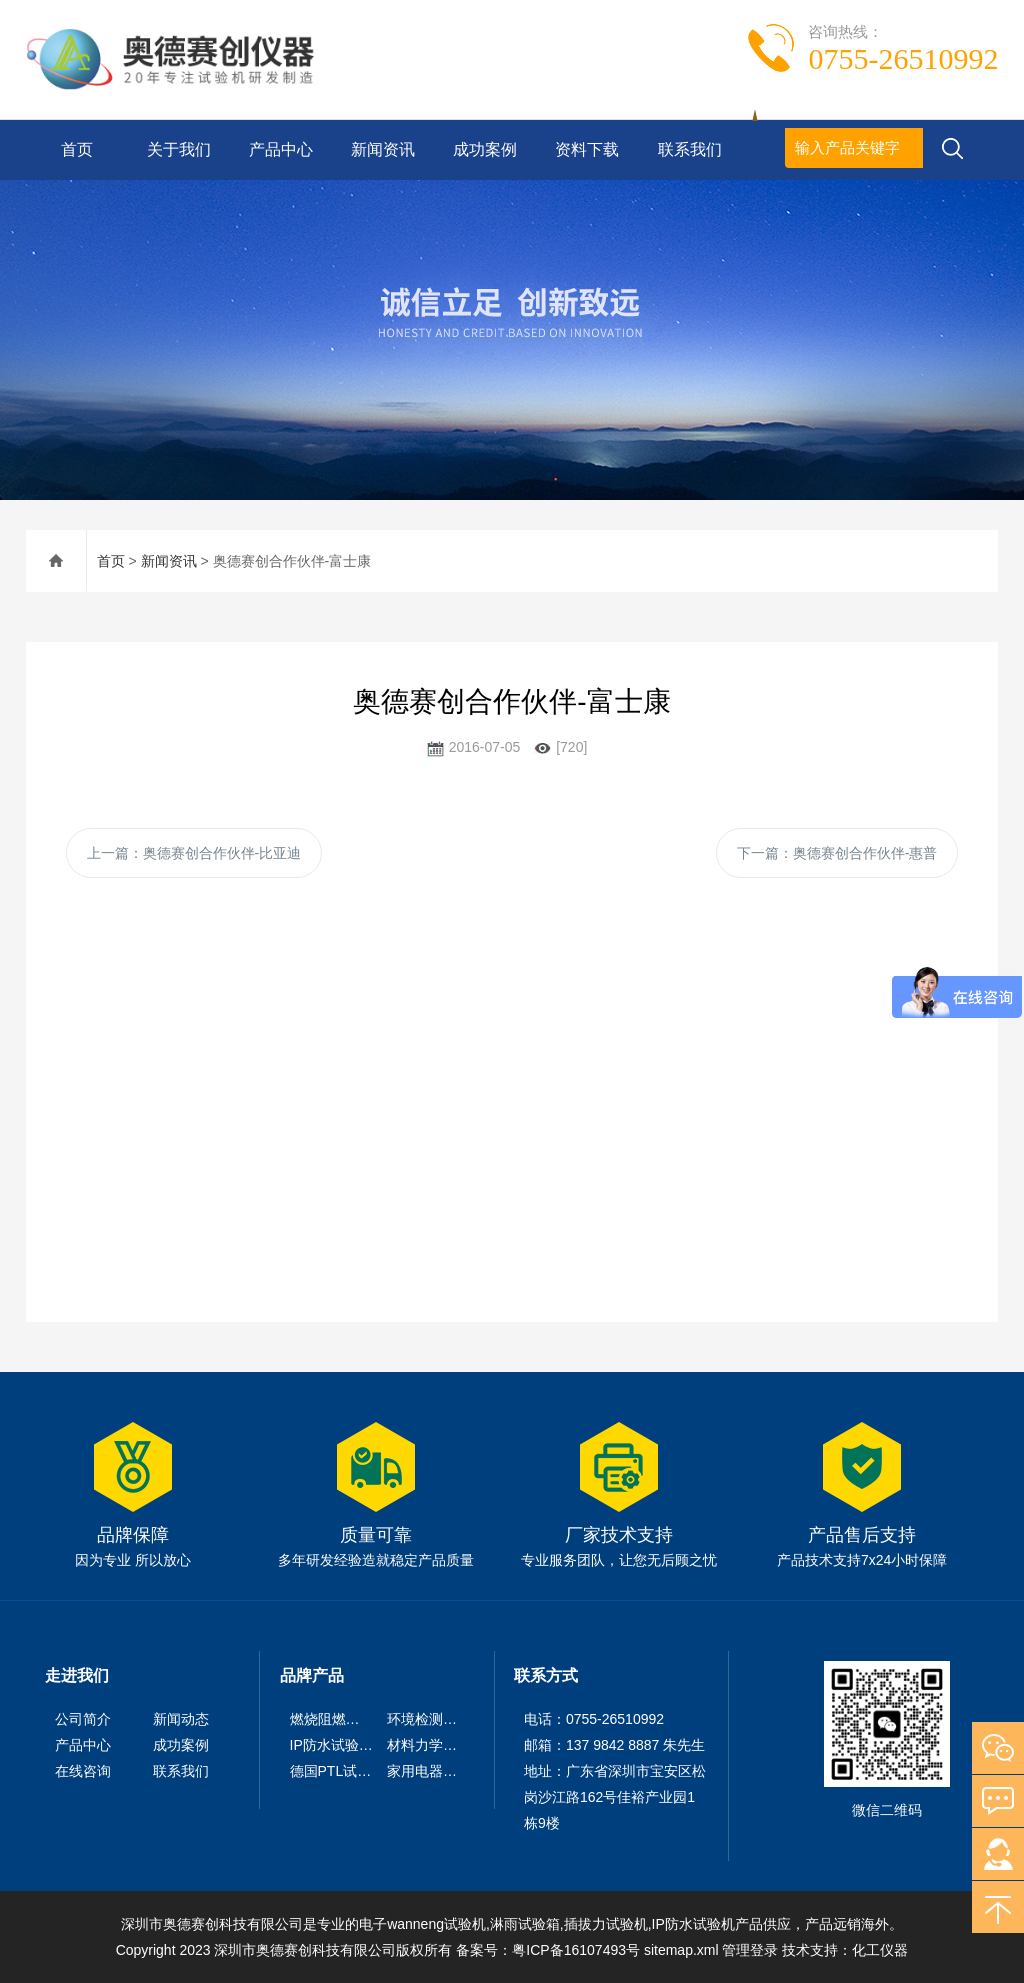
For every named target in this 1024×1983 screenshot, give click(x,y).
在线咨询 (83, 1771)
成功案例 (485, 149)
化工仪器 (880, 1950)
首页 (77, 149)
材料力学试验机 (436, 1745)
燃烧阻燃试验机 (339, 1719)
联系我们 (690, 149)
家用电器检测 (429, 1771)
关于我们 (179, 149)
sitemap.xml (681, 1950)
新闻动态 (181, 1719)
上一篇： (194, 853)
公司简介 (83, 1719)
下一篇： (837, 853)
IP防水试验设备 (338, 1745)
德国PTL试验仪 (338, 1771)
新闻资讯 (383, 149)
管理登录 (750, 1950)
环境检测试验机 (436, 1719)
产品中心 (281, 149)
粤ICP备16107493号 (576, 1950)
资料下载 (587, 149)
